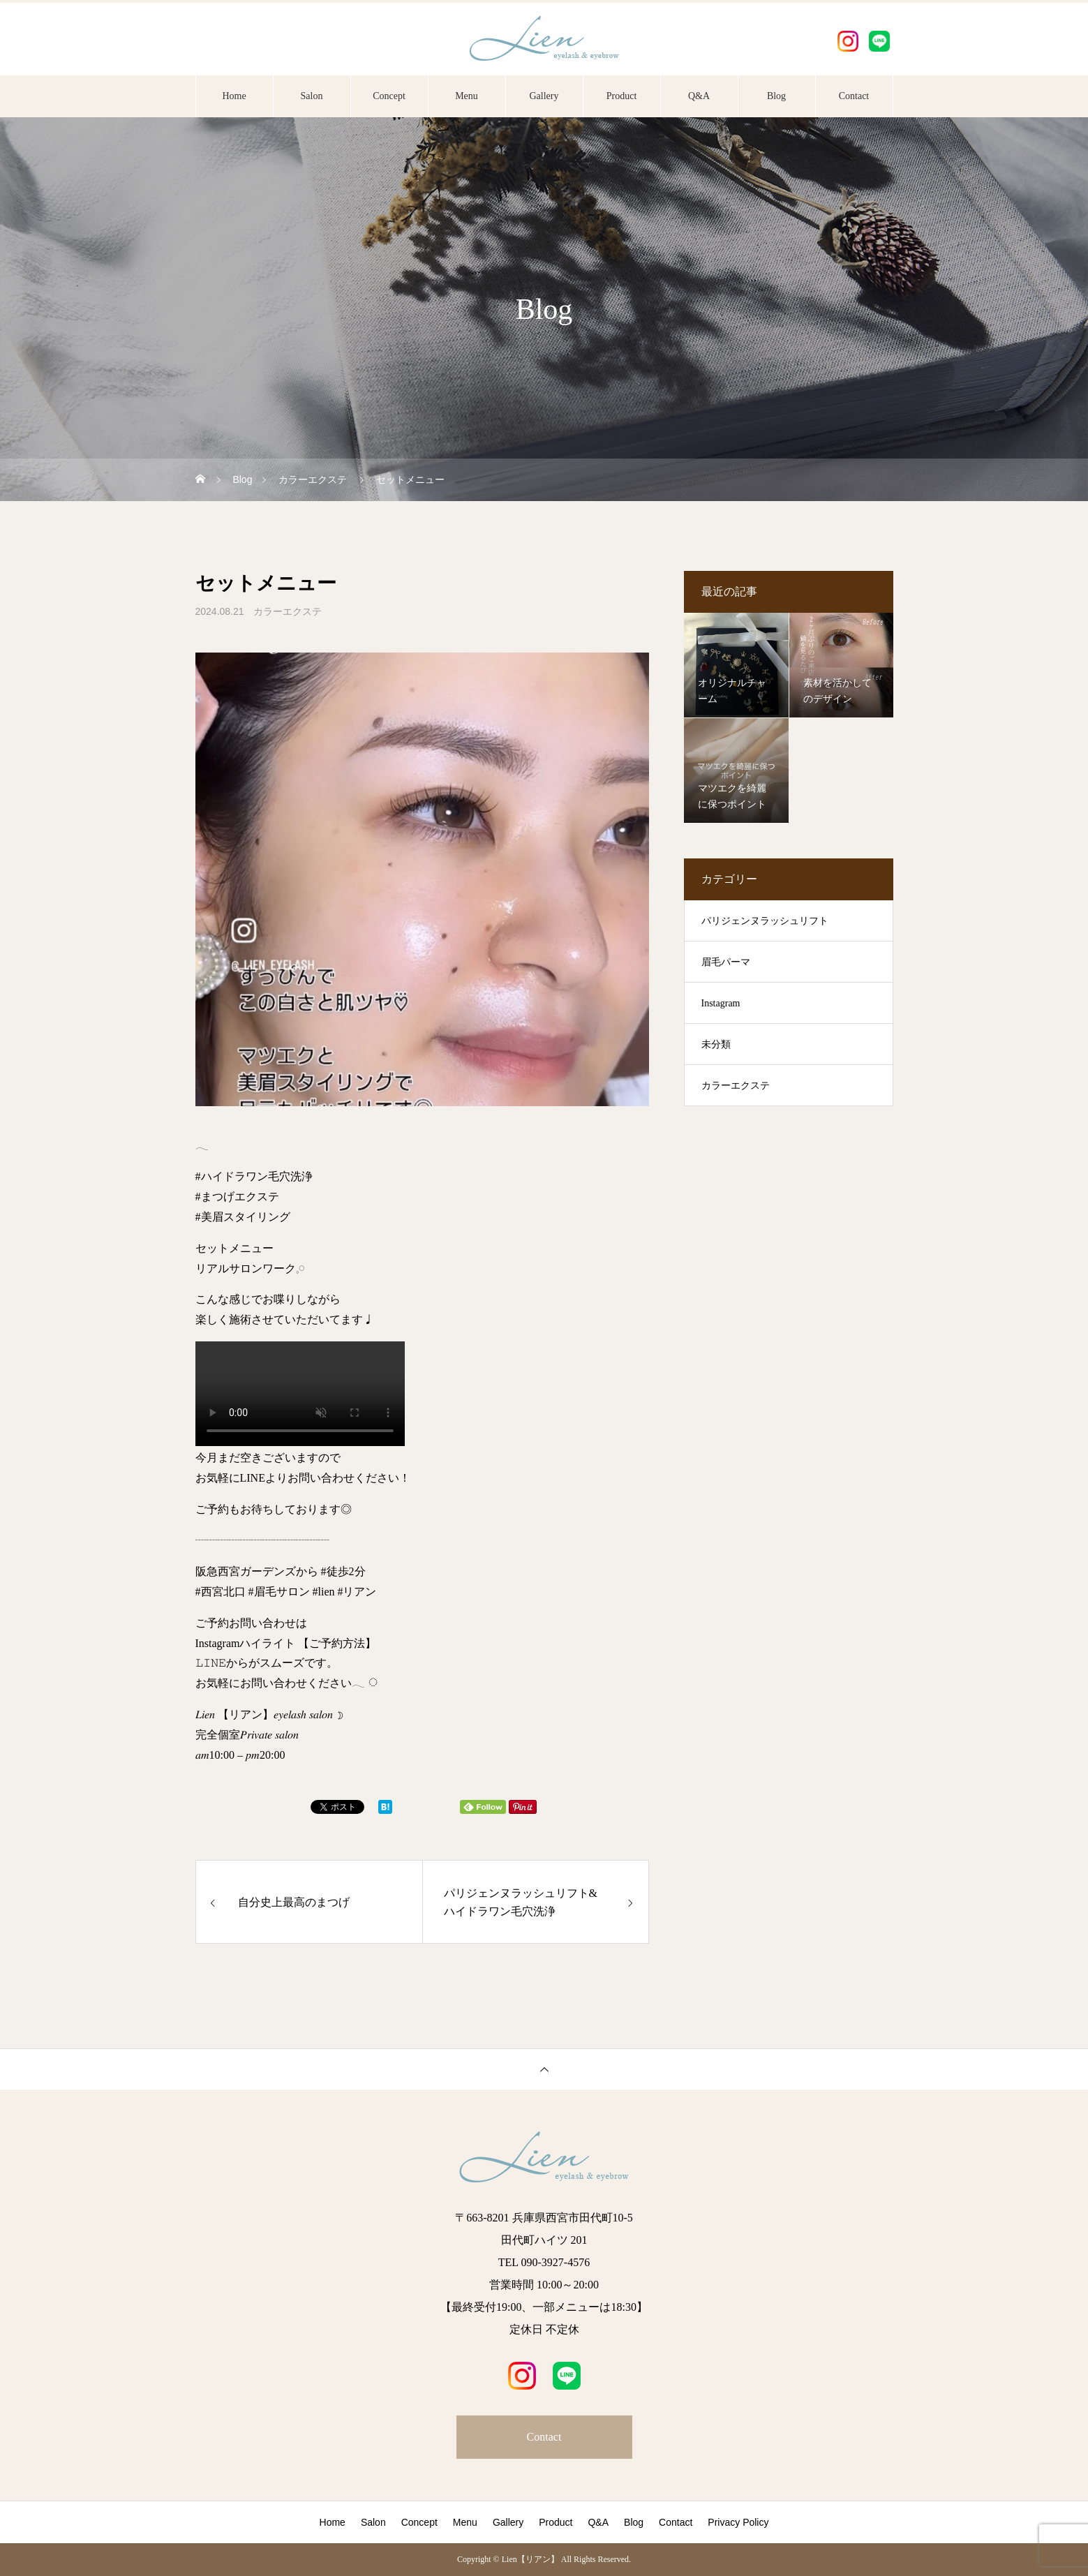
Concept (389, 96)
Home (234, 96)
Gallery (544, 96)
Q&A (699, 96)
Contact (854, 96)
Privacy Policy (738, 2522)
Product (621, 96)
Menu (466, 96)
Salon (312, 96)
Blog (776, 96)
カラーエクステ (287, 611)
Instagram (720, 1003)
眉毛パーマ (725, 962)
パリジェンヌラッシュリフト (764, 921)
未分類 (716, 1044)
